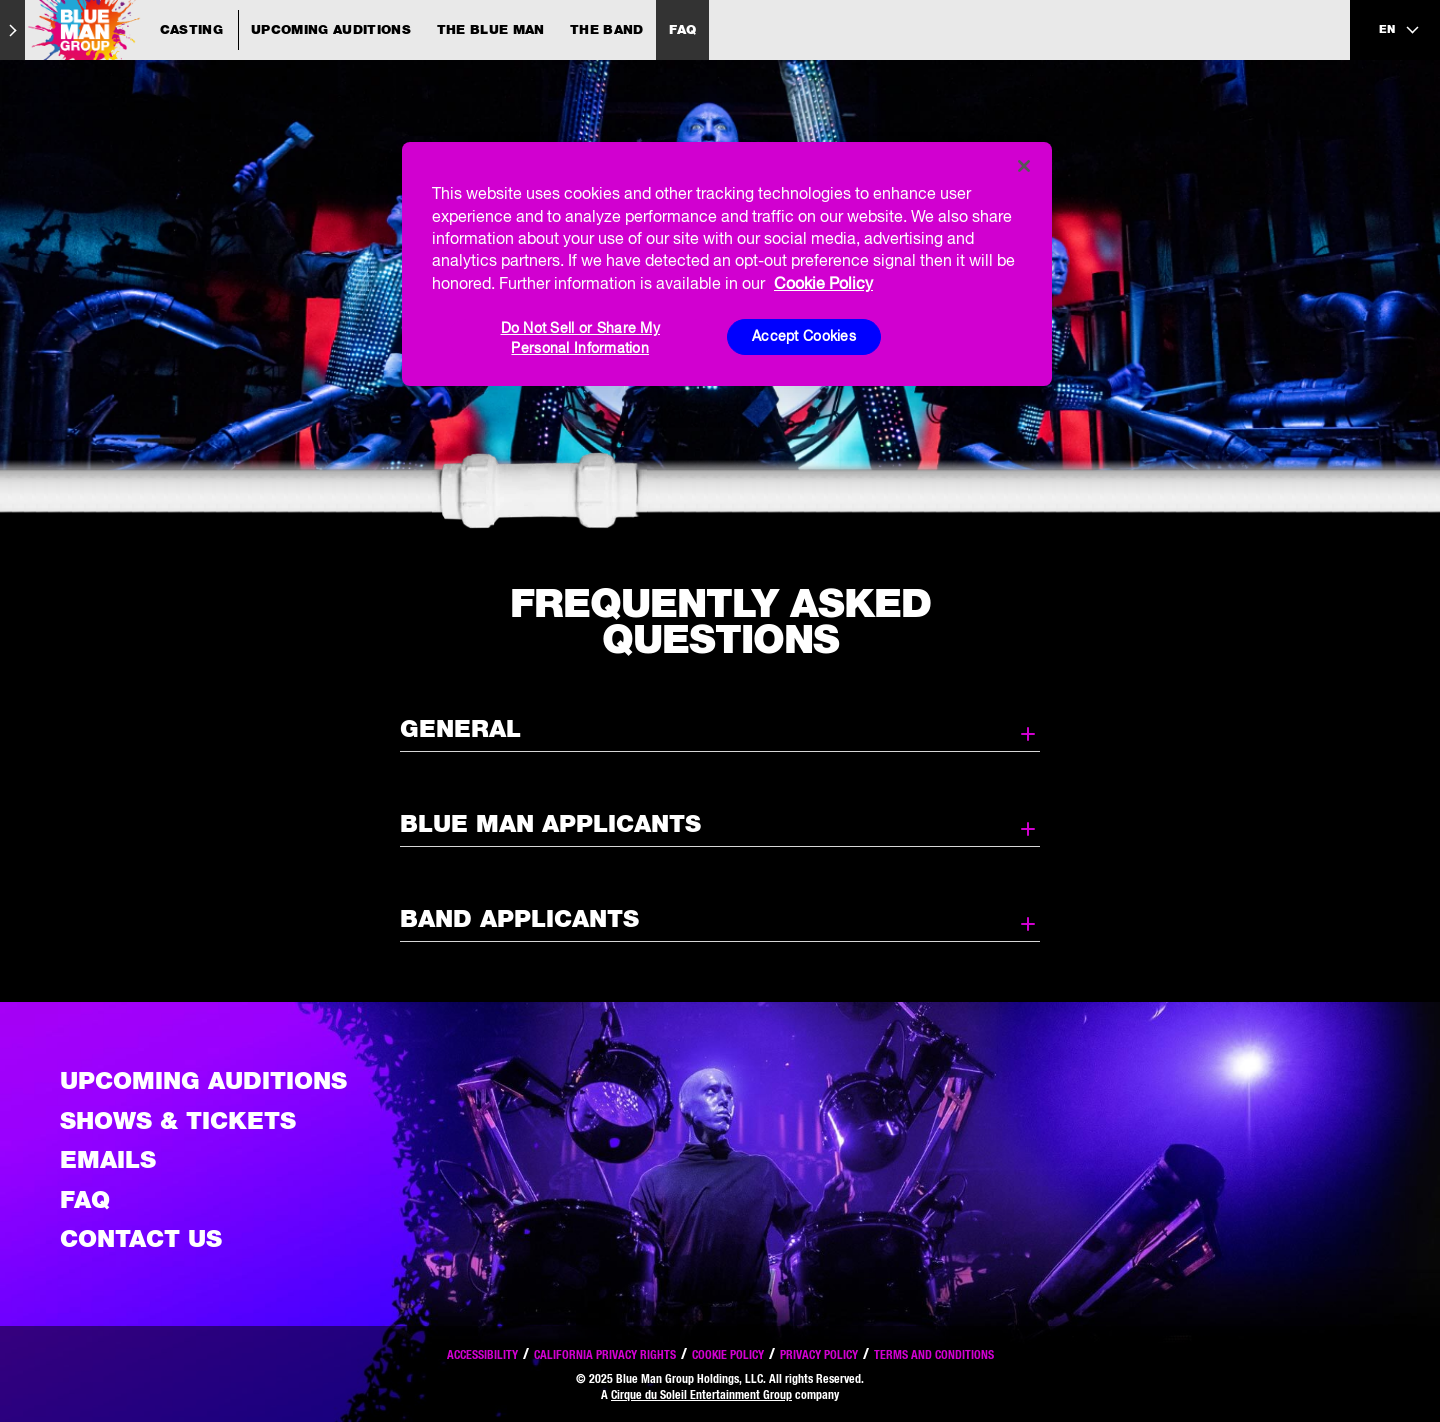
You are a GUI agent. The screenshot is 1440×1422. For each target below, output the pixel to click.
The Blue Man (491, 29)
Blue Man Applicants (720, 825)
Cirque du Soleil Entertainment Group (701, 1394)
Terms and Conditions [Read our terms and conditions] (934, 1354)
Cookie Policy (728, 1354)
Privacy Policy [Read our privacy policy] (819, 1354)
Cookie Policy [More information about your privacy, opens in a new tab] (823, 283)
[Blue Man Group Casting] (131, 30)
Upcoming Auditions (331, 29)
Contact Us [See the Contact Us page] (141, 1238)
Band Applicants (720, 920)
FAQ (682, 29)
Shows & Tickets (178, 1120)
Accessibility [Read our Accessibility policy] (482, 1354)
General (720, 730)
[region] (727, 264)
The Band (607, 29)
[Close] (1024, 166)
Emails (108, 1159)
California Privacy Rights (605, 1354)
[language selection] (1400, 30)
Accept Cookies (804, 336)
